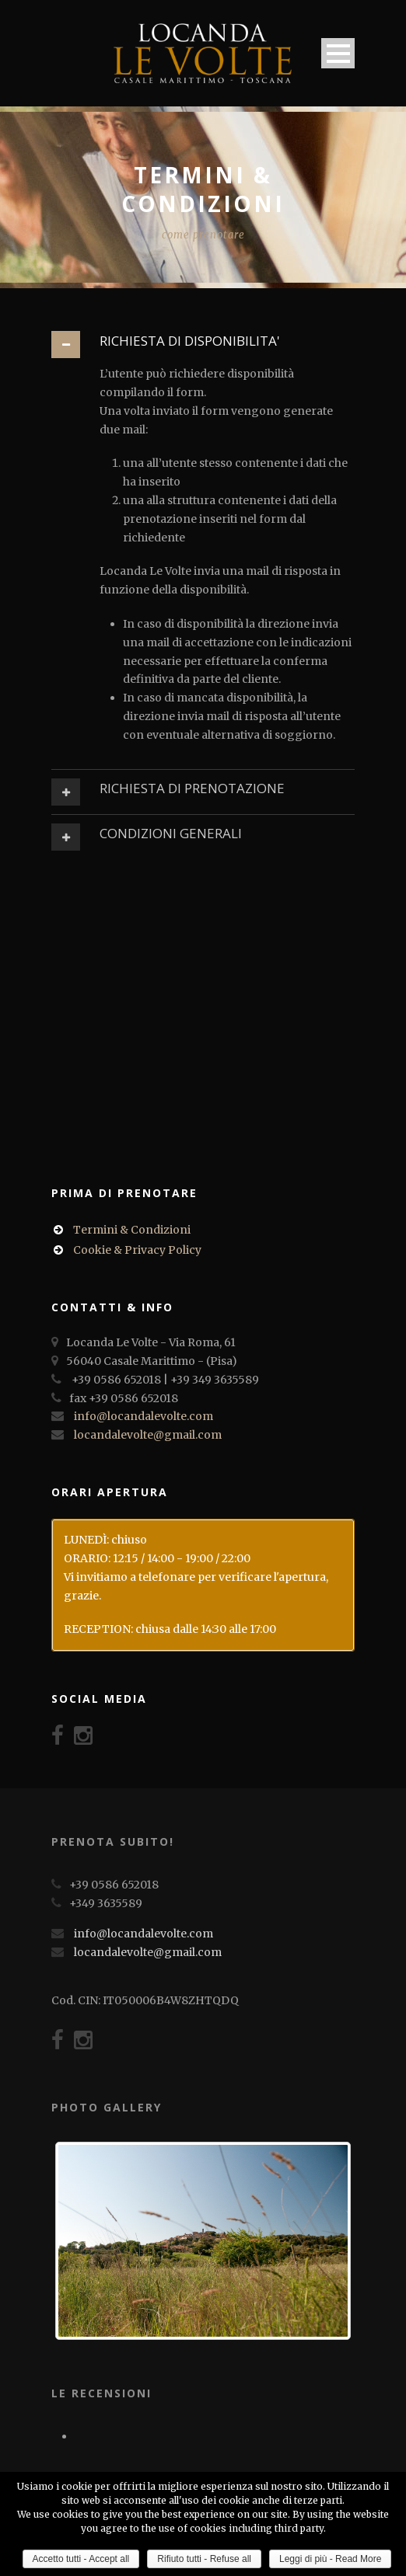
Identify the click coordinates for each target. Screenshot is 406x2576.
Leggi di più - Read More (330, 2558)
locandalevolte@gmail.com (148, 1435)
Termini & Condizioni (132, 1230)
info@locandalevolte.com (143, 1416)
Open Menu (338, 53)
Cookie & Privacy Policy (137, 1250)
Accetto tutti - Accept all (81, 2558)
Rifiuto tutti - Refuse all (204, 2558)
